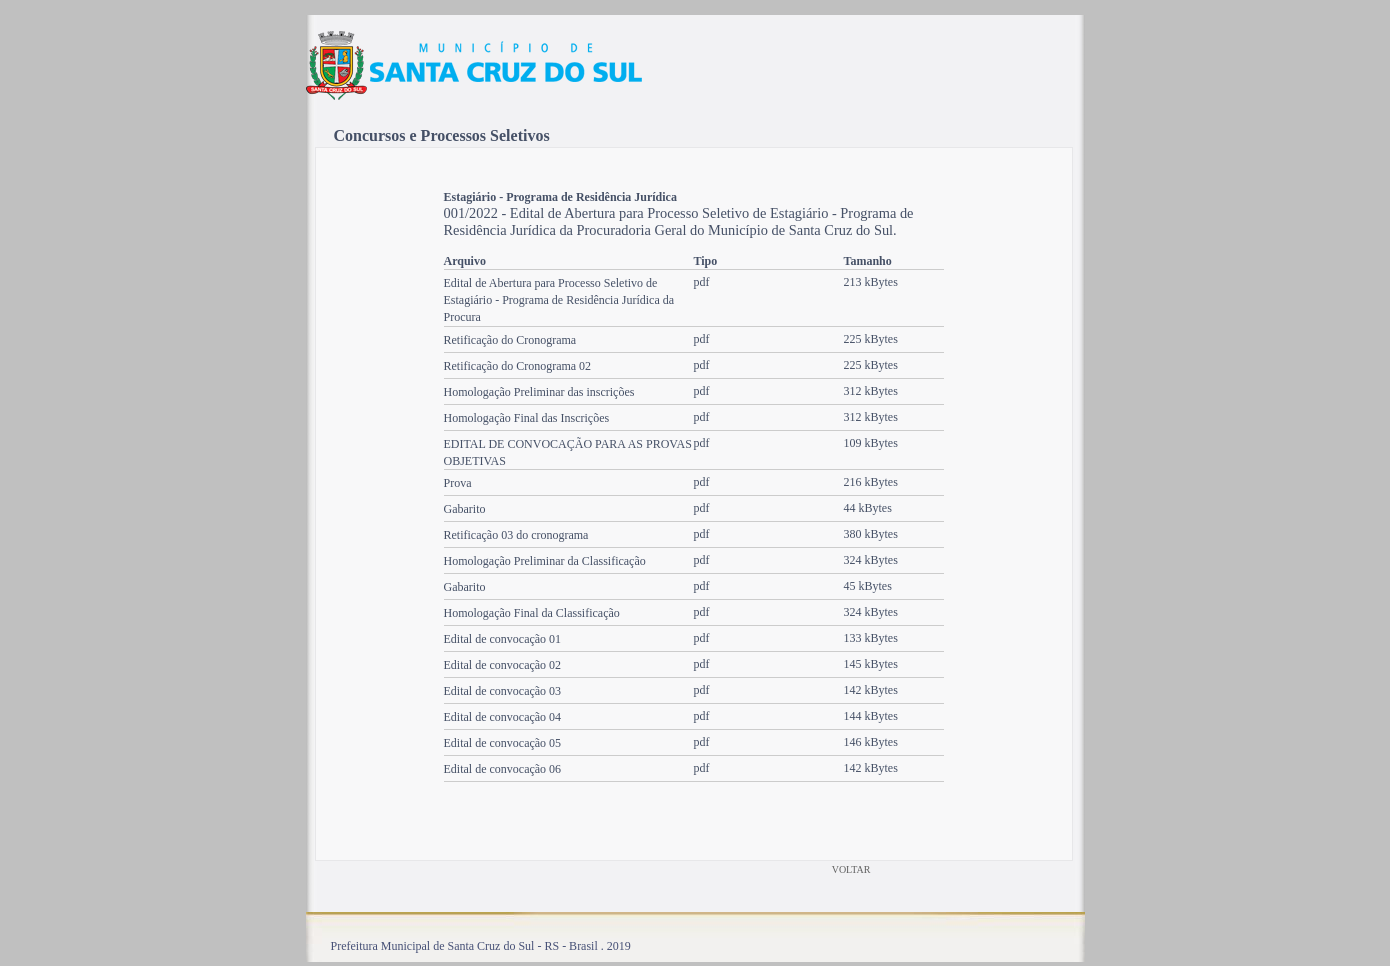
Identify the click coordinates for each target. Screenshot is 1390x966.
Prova (458, 483)
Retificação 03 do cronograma (516, 535)
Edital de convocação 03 (503, 691)
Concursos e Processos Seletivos (442, 135)
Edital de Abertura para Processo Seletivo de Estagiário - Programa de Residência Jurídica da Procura (559, 300)
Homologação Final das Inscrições (527, 418)
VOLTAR (851, 869)
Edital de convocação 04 (503, 717)
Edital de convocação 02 (503, 665)
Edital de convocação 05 (503, 743)
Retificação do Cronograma (510, 340)
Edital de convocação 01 (503, 639)
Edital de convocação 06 (503, 769)
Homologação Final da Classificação (532, 613)
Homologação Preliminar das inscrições (539, 392)
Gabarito (465, 509)
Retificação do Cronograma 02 (518, 366)
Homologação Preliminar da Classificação (545, 561)
